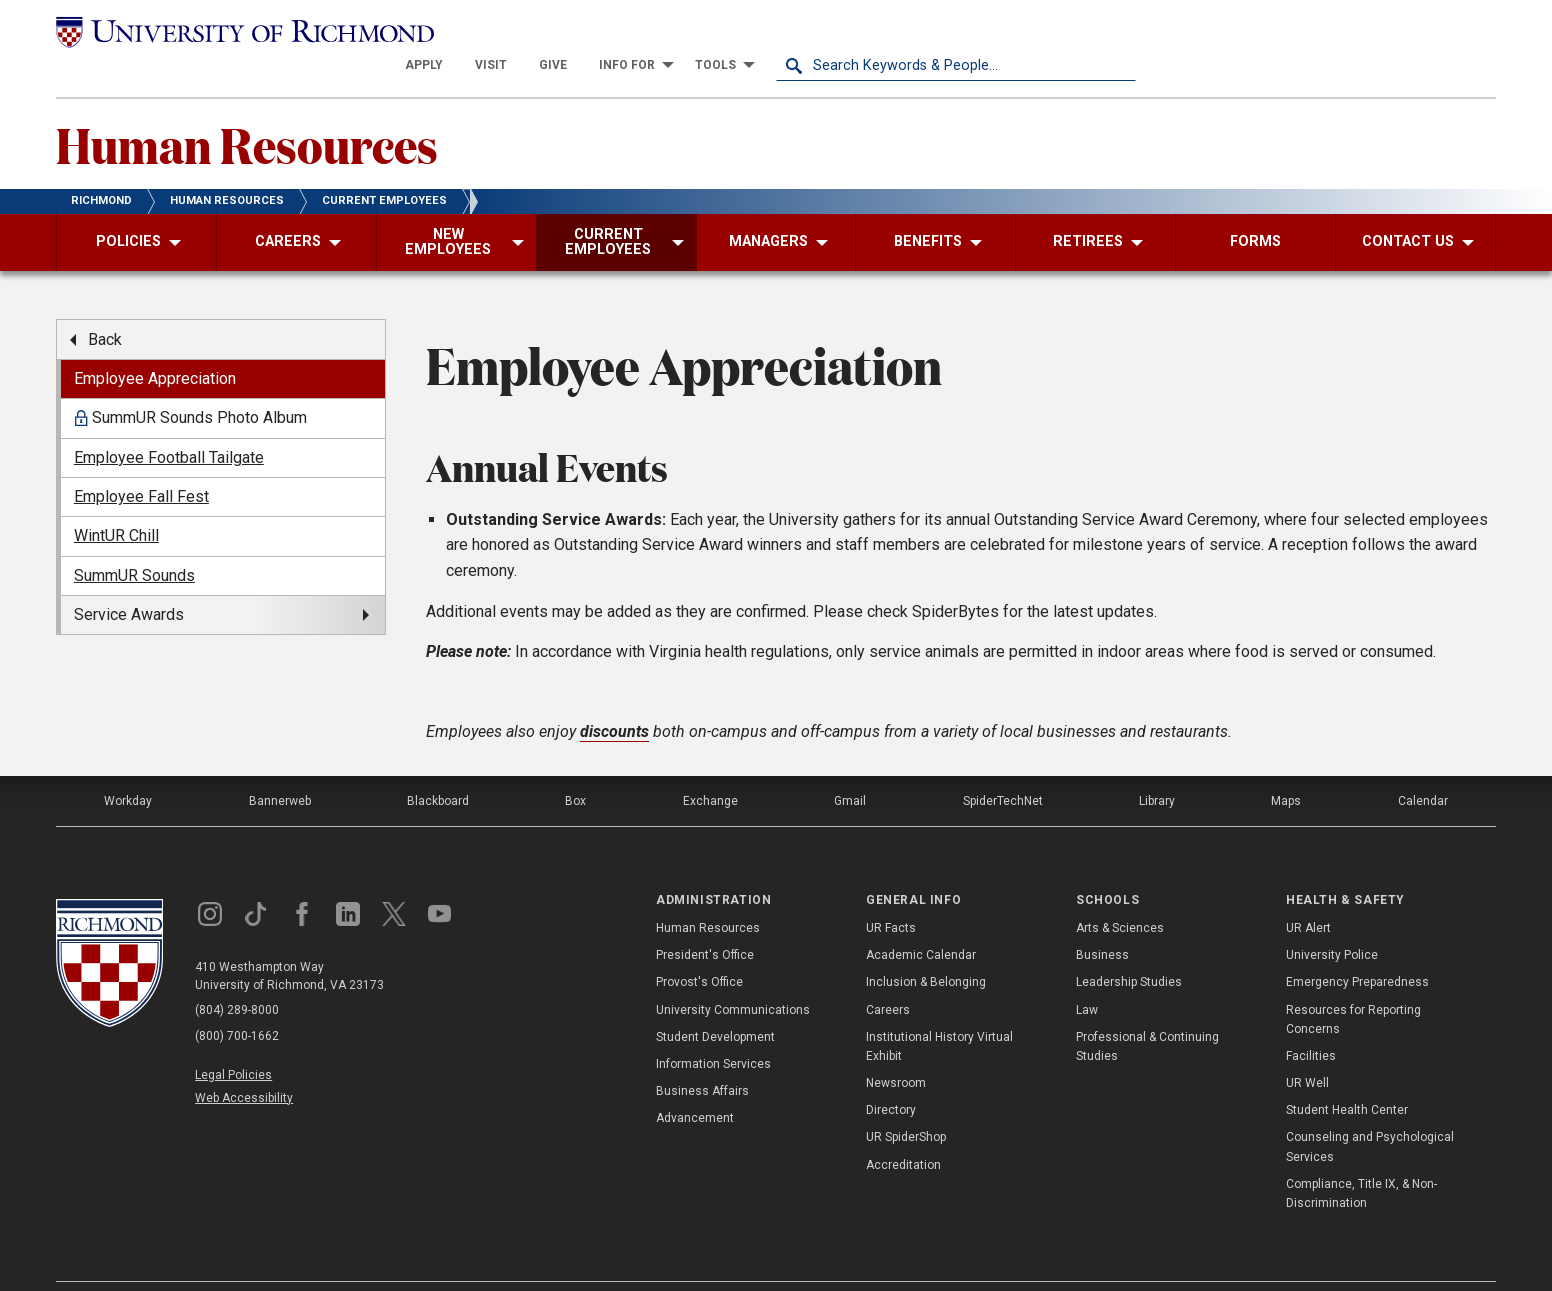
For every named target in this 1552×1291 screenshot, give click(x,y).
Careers (888, 976)
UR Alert (1308, 895)
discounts (614, 697)
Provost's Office (699, 949)
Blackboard (438, 767)
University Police (1332, 922)
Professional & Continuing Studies (1147, 1012)
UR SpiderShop (906, 1104)
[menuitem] (784, 32)
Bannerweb (280, 767)
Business (1102, 922)
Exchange (710, 767)
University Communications (733, 976)
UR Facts (891, 895)
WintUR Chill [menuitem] (116, 502)
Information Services (713, 1031)
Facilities (1311, 1023)
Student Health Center (1347, 1077)
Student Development (715, 1003)
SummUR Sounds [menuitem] (134, 542)
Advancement (695, 1085)
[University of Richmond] (236, 32)
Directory (891, 1077)
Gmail (850, 767)
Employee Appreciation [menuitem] (155, 345)
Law (1087, 976)
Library (1157, 767)
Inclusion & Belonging (926, 949)
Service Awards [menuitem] (129, 581)
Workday (128, 767)
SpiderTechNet (1003, 767)
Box (575, 767)
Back (105, 305)
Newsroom (896, 1050)
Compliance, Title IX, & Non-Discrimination (1361, 1160)
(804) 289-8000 (237, 977)
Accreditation (903, 1131)
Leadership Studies (1129, 949)
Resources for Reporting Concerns (1353, 985)
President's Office (705, 922)
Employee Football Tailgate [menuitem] (169, 423)
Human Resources (247, 111)
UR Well (1307, 1050)
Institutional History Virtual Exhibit (939, 1012)
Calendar (1423, 767)
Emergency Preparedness (1357, 949)
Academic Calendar (921, 922)
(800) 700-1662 (237, 1003)
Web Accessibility (244, 1064)
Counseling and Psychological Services (1370, 1113)
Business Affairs (702, 1058)
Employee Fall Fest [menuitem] (141, 463)
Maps (1286, 767)
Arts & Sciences (1120, 895)
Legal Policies (233, 1041)
